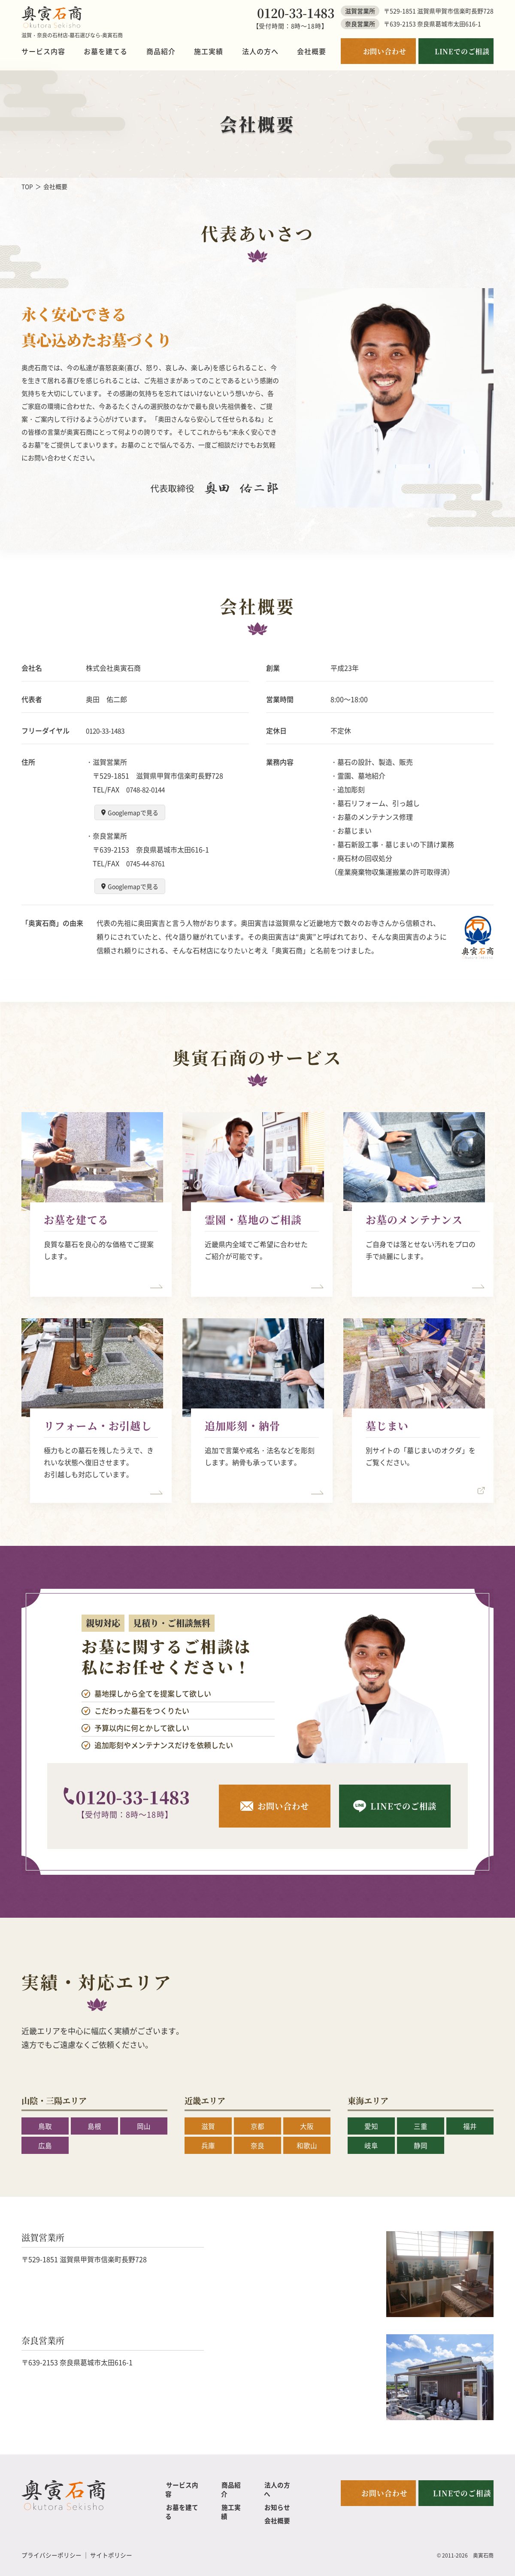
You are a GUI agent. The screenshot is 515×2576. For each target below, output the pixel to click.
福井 (470, 2126)
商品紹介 (161, 51)
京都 (257, 2126)
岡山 (144, 2126)
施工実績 (208, 51)
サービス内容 (43, 51)
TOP (27, 186)
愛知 (371, 2126)
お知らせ (277, 2498)
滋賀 (208, 2126)
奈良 (257, 2145)
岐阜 (371, 2145)
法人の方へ (260, 51)
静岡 (420, 2145)
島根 (94, 2126)
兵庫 (208, 2145)
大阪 (307, 2126)
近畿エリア (206, 2100)
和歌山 (307, 2145)
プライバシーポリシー (51, 2546)
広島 (45, 2145)
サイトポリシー (111, 2546)
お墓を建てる (105, 51)
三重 (420, 2126)
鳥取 (45, 2126)
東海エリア (369, 2100)
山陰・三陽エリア (55, 2100)
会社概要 (311, 51)
